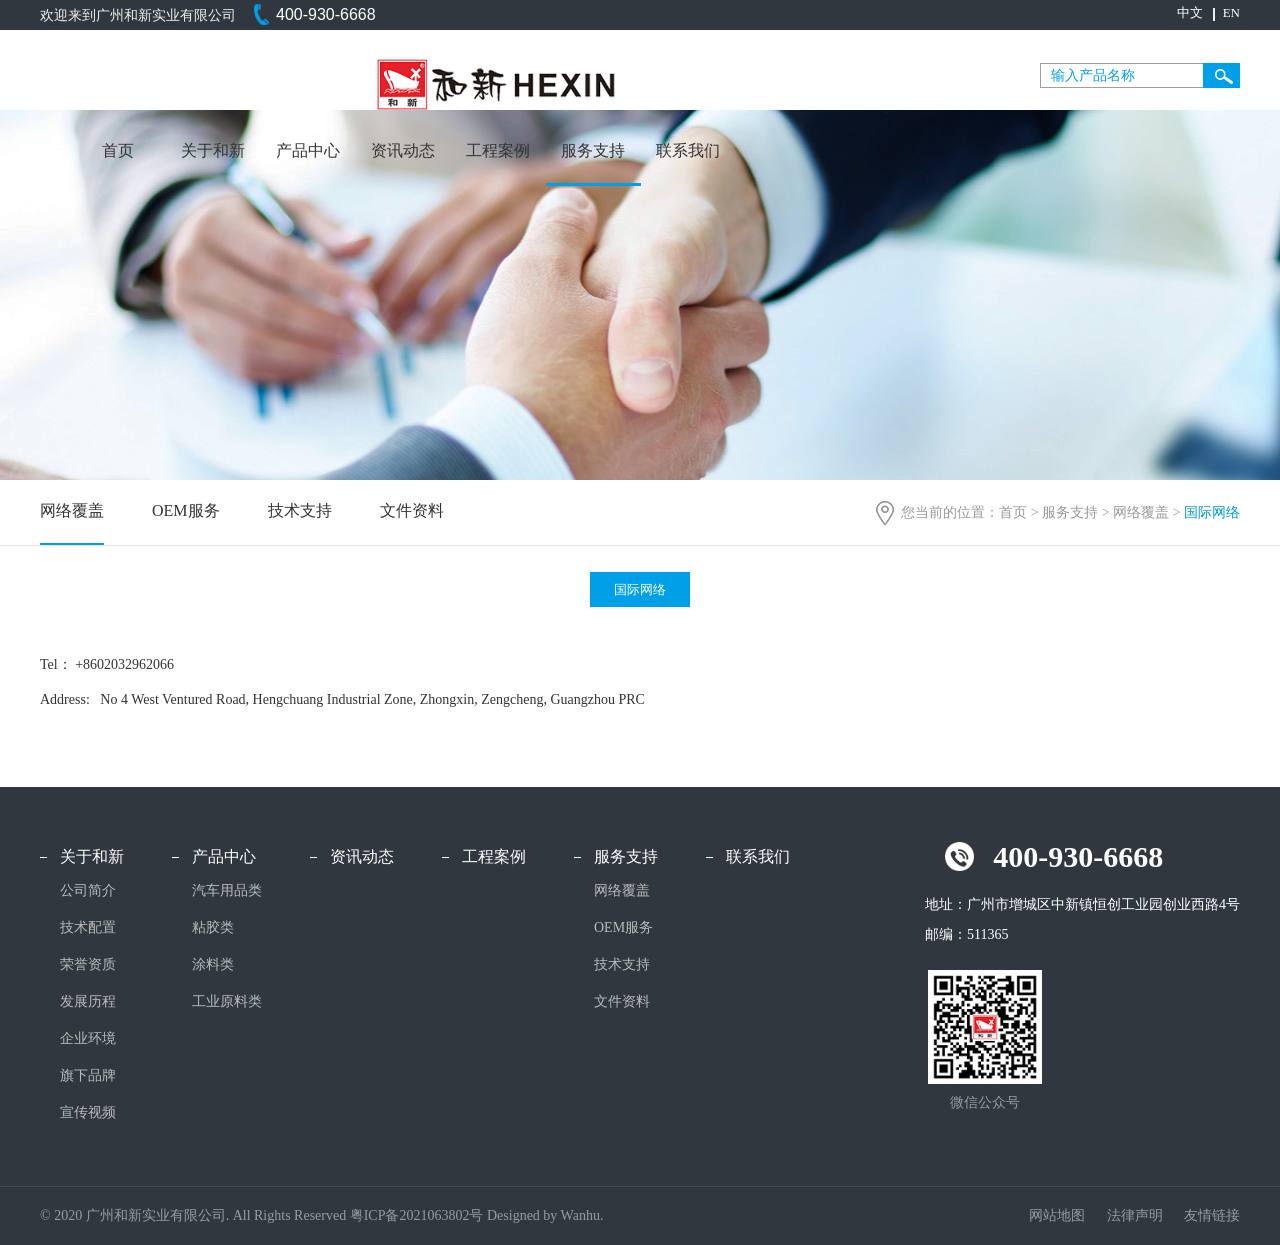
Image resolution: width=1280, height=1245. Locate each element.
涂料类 (213, 964)
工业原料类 (227, 1001)
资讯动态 (403, 150)
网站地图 (1059, 1215)
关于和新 (213, 150)
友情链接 (1212, 1215)
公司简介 (88, 890)
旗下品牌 (88, 1075)
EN (1231, 12)
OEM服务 (186, 510)
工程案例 (498, 150)
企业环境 (88, 1038)
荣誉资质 (88, 964)
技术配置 (88, 927)
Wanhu (580, 1215)
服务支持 (593, 150)
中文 (1190, 12)
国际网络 (640, 589)
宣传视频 (88, 1112)
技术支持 (300, 510)
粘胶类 (213, 927)
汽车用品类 (227, 890)
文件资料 (412, 510)
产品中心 (308, 150)
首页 (118, 150)
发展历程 (88, 1001)
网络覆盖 (1141, 512)
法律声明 (1137, 1215)
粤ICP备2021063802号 (417, 1215)
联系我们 (688, 150)
